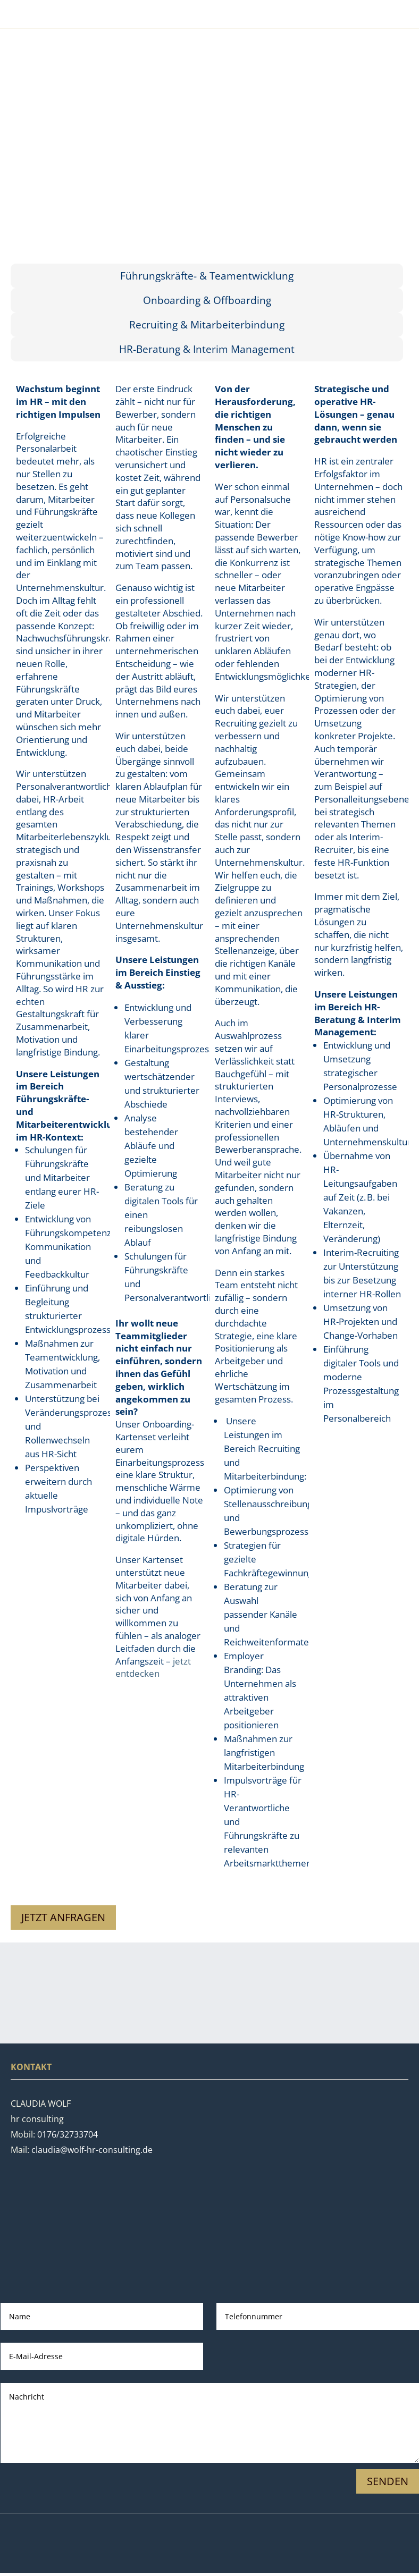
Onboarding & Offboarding (207, 300)
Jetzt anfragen (63, 1917)
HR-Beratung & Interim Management (207, 349)
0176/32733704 (67, 2134)
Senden (387, 2481)
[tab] (207, 276)
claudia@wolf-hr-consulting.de (92, 2150)
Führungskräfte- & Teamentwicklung (207, 276)
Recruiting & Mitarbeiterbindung (206, 325)
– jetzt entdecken (153, 1667)
